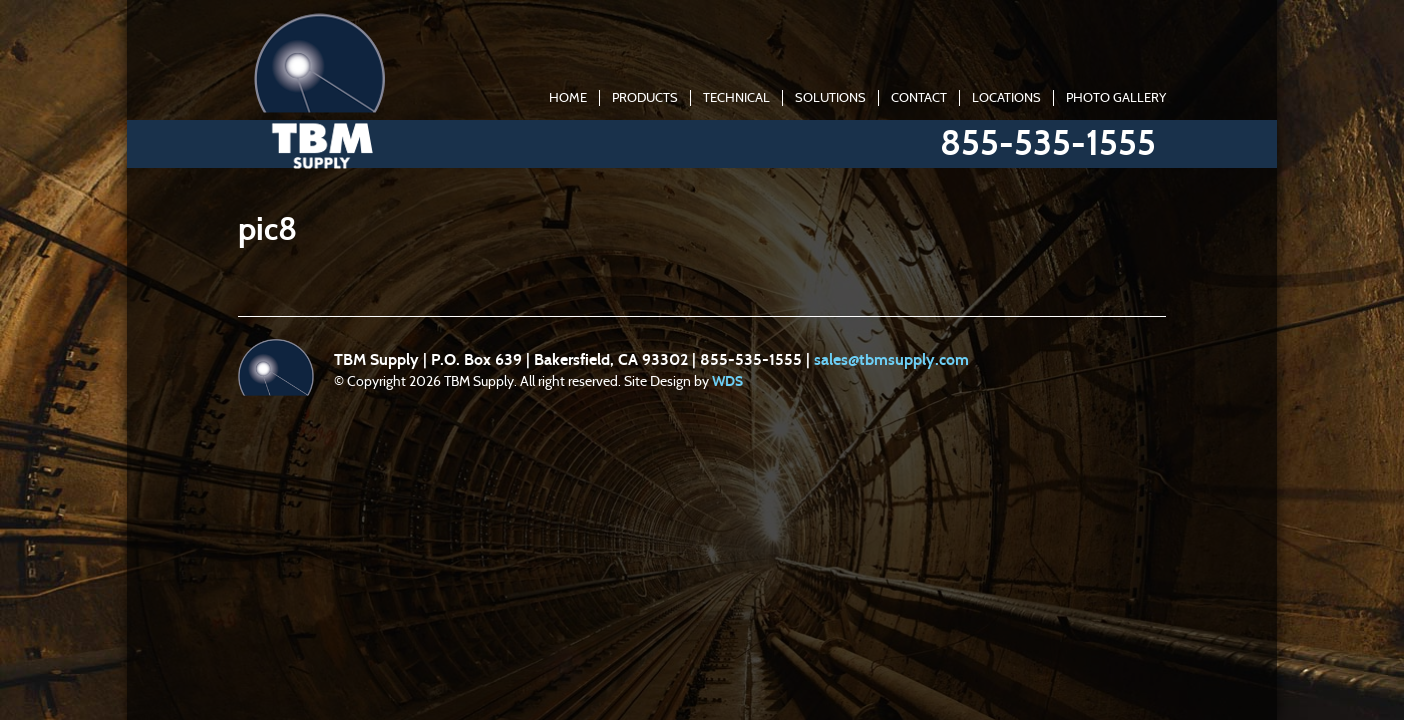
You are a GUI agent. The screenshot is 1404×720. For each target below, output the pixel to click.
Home (568, 98)
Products (645, 98)
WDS (727, 381)
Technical (736, 98)
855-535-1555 (1048, 143)
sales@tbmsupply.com (891, 359)
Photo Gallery (1116, 98)
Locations (1006, 98)
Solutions (830, 98)
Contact (919, 98)
